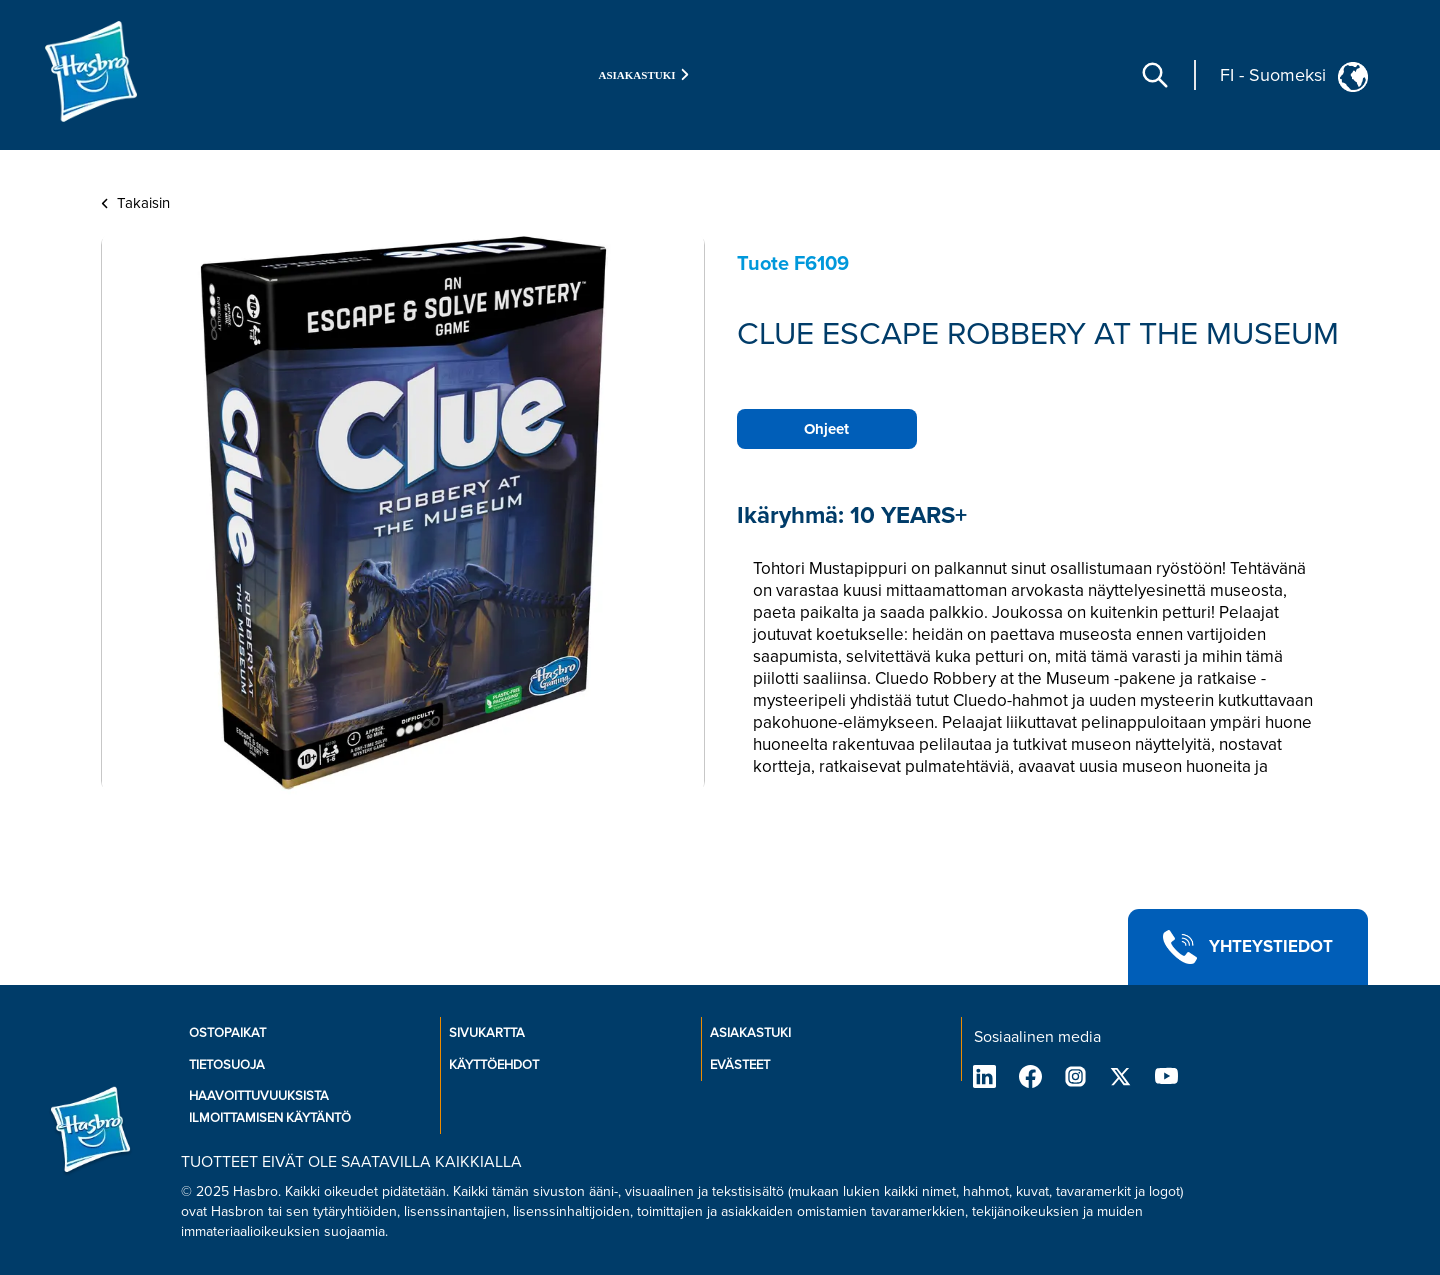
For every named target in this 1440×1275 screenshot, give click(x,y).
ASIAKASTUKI (750, 1033)
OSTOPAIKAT (227, 1033)
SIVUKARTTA (487, 1033)
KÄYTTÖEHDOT (494, 1065)
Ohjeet (826, 429)
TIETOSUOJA (227, 1065)
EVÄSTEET (740, 1065)
